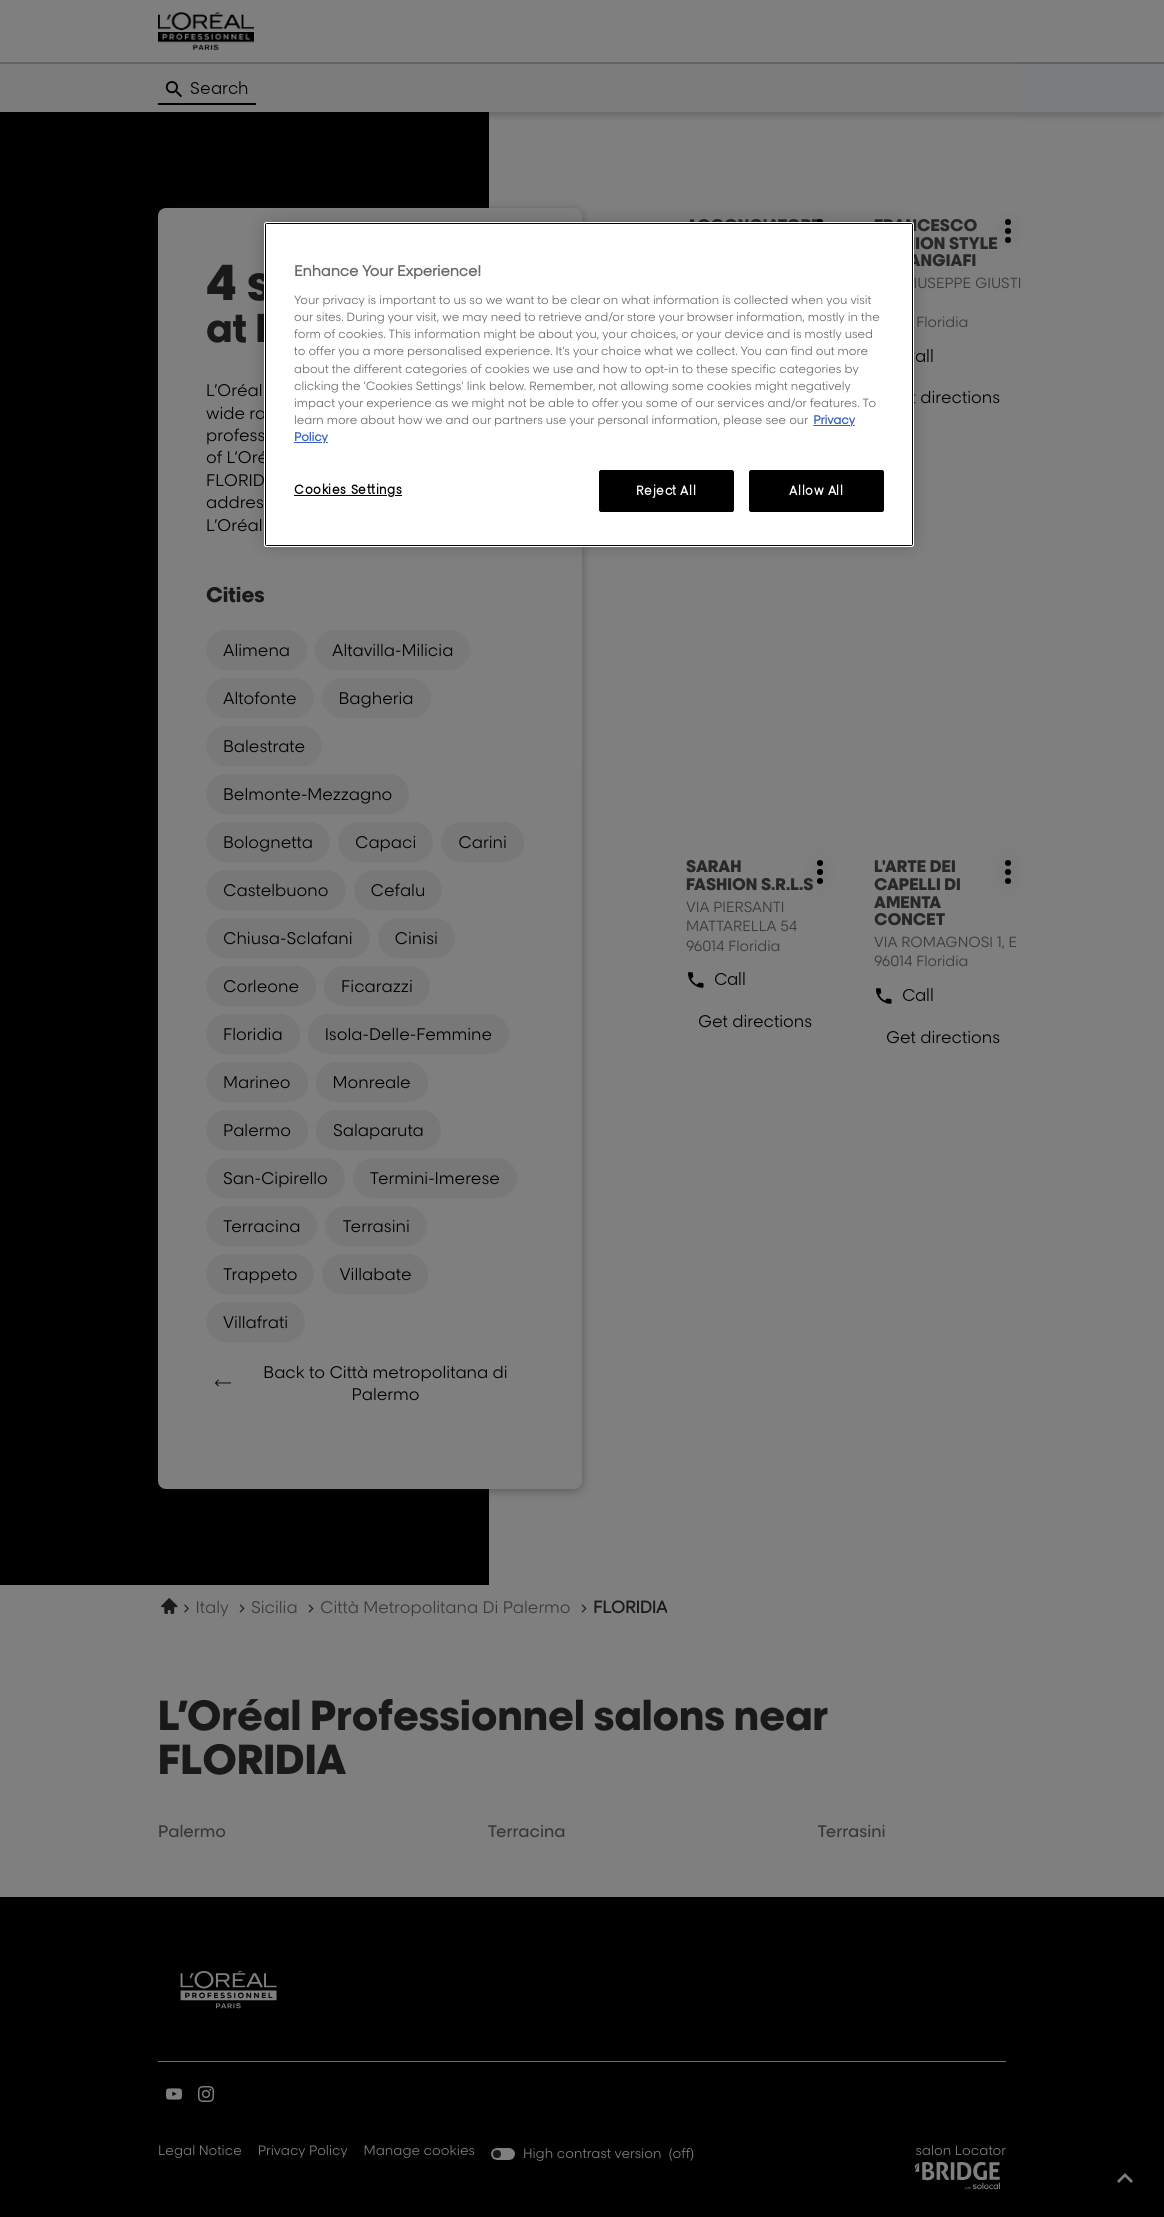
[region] (589, 384)
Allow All (816, 490)
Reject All (666, 490)
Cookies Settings (348, 489)
